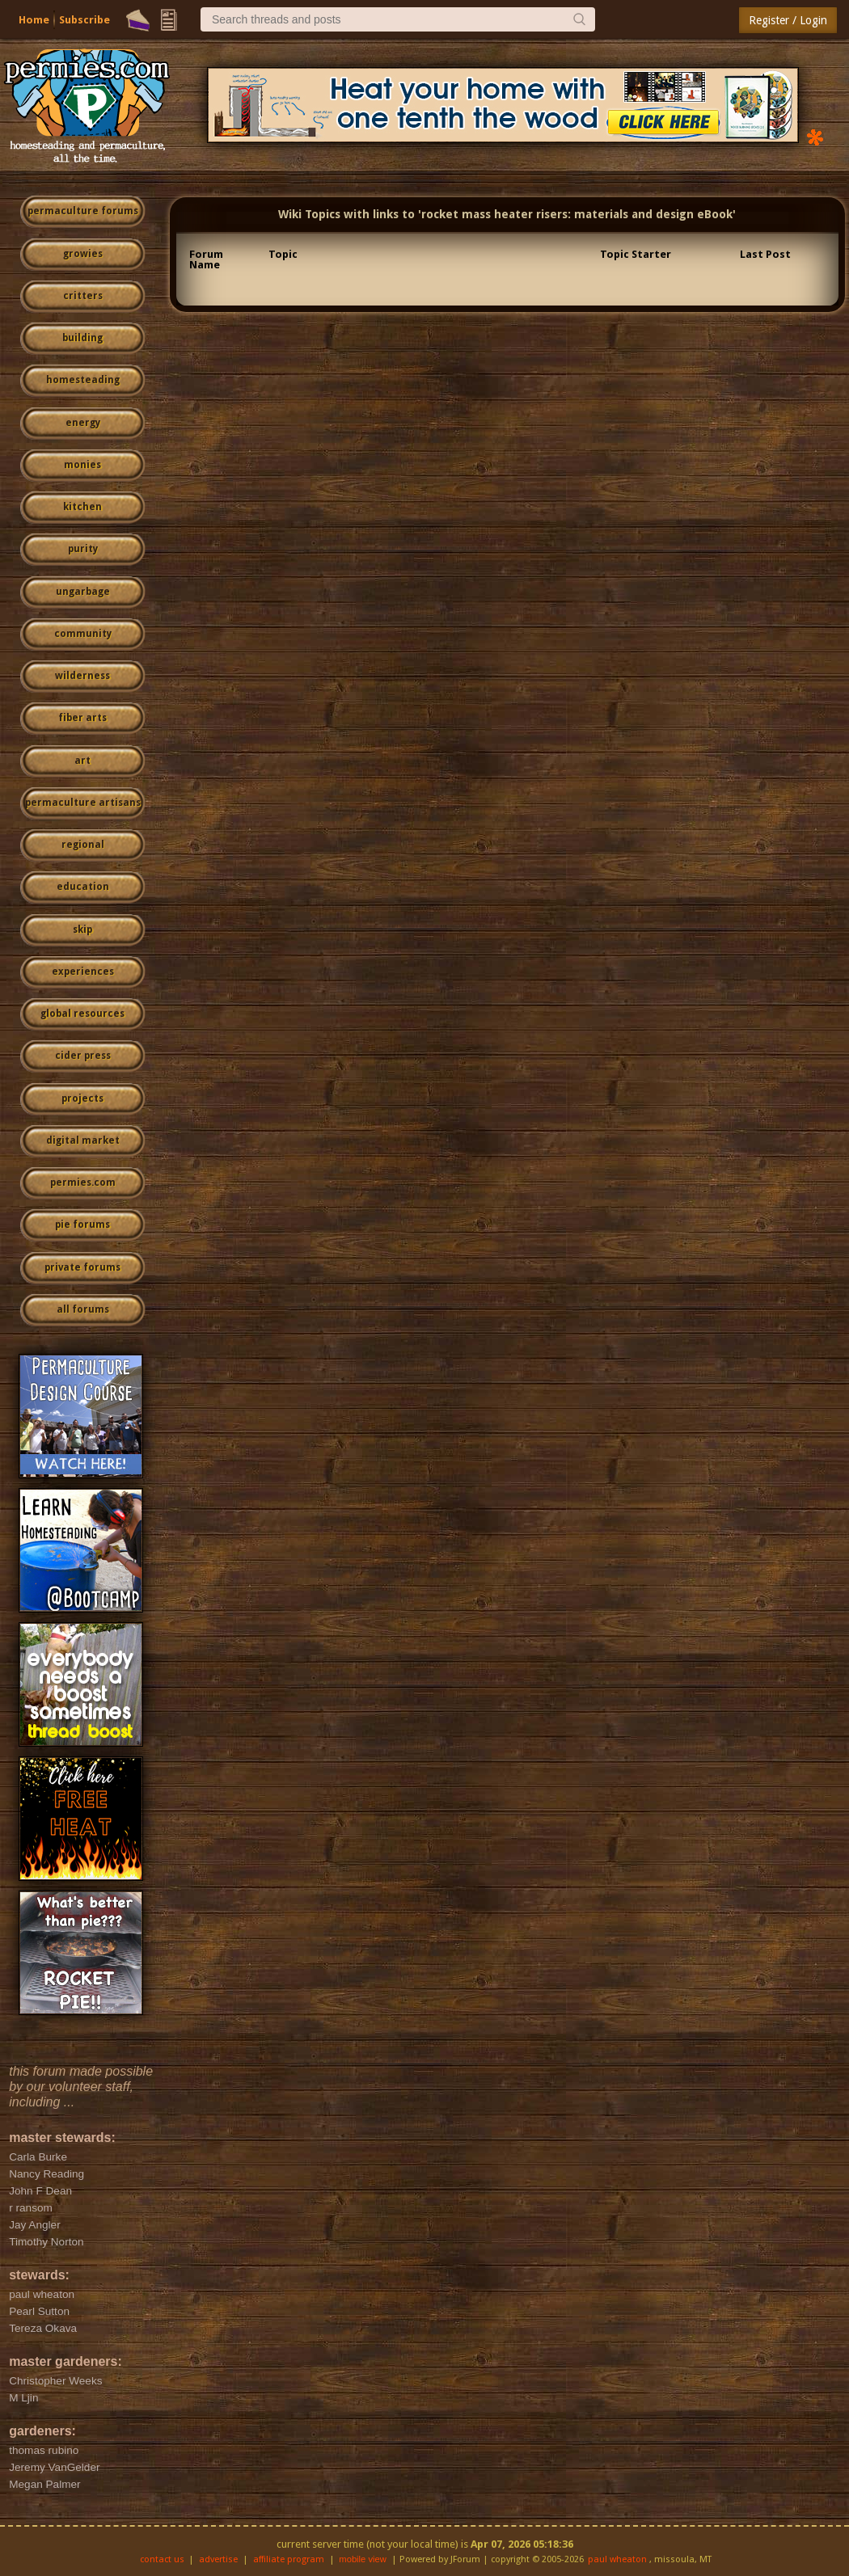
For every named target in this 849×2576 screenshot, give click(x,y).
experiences (83, 971)
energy (82, 422)
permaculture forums (82, 211)
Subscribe (84, 20)
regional (82, 844)
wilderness (82, 675)
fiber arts (82, 717)
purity (83, 548)
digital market (83, 1140)
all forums (83, 1309)
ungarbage (83, 591)
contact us (162, 2559)
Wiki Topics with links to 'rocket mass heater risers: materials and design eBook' (507, 214)
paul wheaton (617, 2559)
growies (83, 253)
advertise (218, 2559)
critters (83, 295)
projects (82, 1098)
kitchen (82, 506)
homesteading (83, 380)
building (82, 338)
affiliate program (288, 2559)
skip (82, 929)
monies (82, 464)
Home (34, 20)
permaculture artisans (83, 802)
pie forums (82, 1224)
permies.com (83, 1182)
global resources (82, 1013)
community (83, 633)
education (83, 886)
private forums (82, 1267)
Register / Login (788, 20)
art (82, 760)
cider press (83, 1055)
